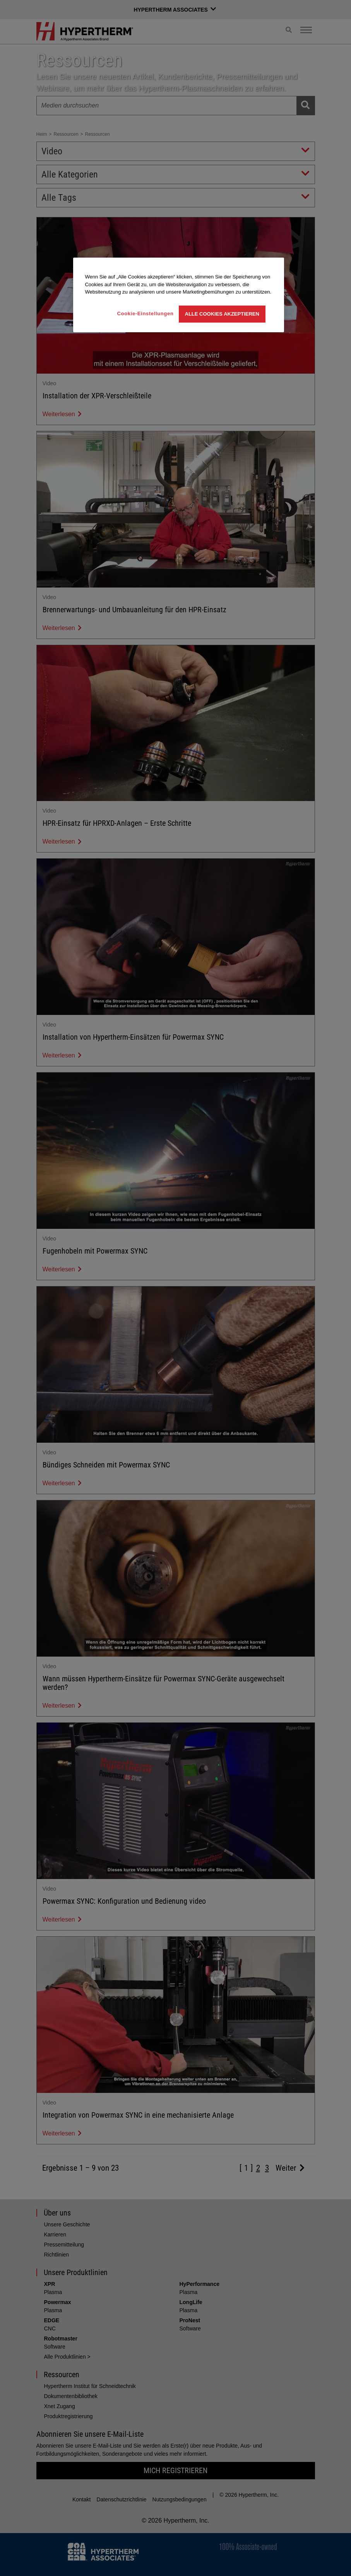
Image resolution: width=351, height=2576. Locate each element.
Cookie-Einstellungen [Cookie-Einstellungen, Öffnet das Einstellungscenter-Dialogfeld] (145, 313)
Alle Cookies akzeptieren (222, 314)
